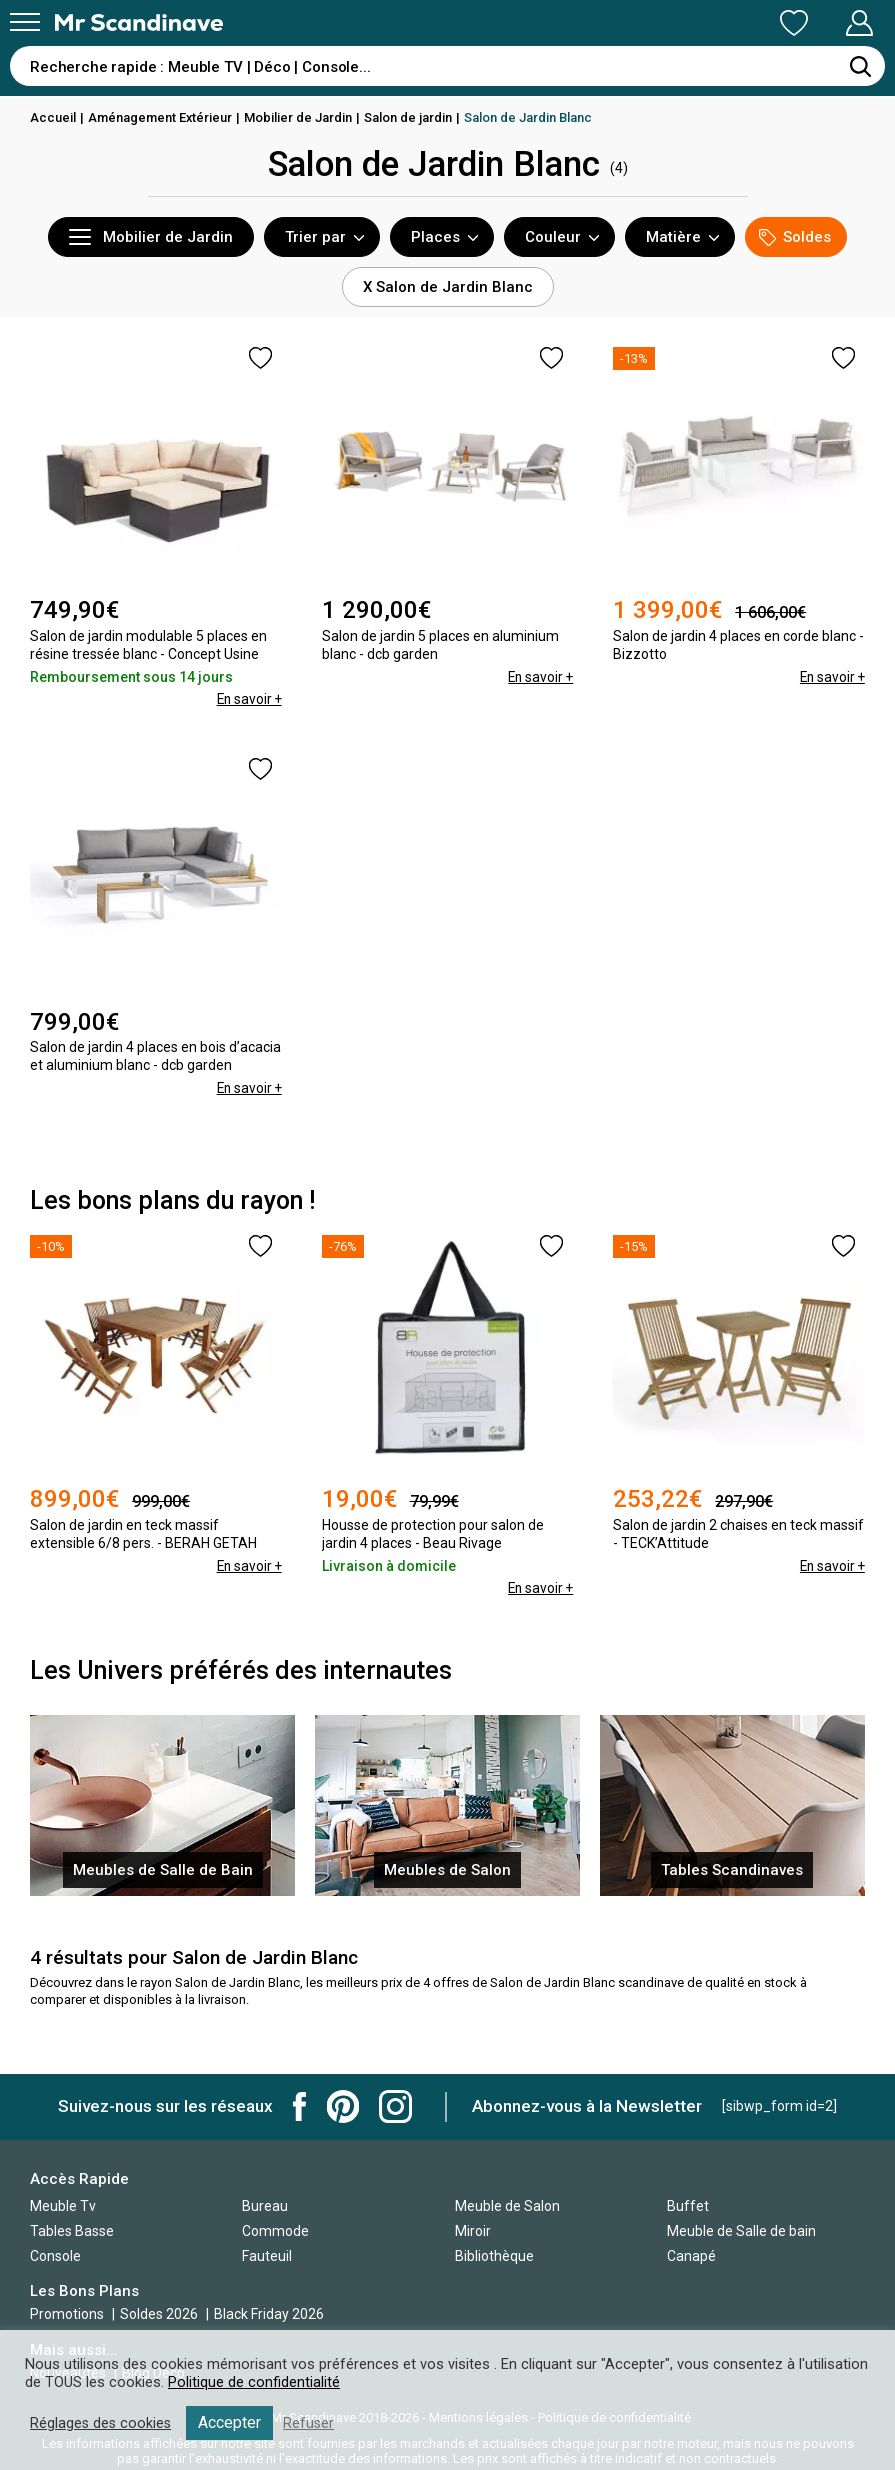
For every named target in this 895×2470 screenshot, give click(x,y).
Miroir (473, 2231)
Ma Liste (689, 23)
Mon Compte (821, 23)
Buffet (688, 2206)
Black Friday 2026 (269, 2314)
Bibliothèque (494, 2256)
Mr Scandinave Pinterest (343, 2106)
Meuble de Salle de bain (741, 2231)
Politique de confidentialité (254, 2382)
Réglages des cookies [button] (102, 2423)
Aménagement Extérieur (160, 117)
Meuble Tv (63, 2206)
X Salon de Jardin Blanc (448, 287)
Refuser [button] (312, 2423)
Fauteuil (267, 2256)
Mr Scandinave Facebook (300, 2106)
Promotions (67, 2314)
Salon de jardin (409, 117)
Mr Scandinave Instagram (395, 2106)
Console (55, 2256)
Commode (275, 2231)
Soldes (795, 237)
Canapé (691, 2256)
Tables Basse (72, 2231)
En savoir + (248, 699)
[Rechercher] (860, 66)
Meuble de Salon (507, 2206)
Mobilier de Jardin (299, 117)
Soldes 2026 (160, 2314)
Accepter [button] (232, 2422)
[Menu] (25, 22)
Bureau (265, 2206)
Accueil (53, 117)
